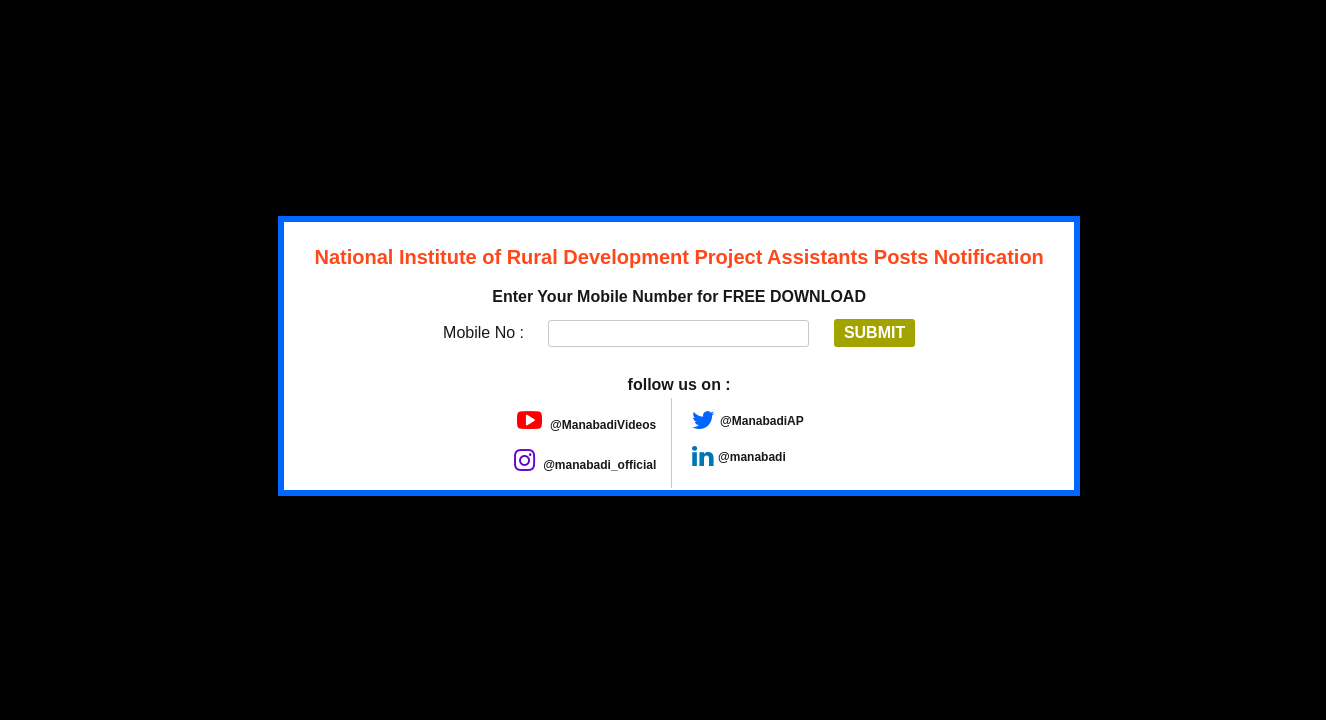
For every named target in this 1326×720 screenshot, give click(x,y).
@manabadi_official (585, 465)
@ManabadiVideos (587, 425)
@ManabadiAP (762, 421)
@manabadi (752, 457)
